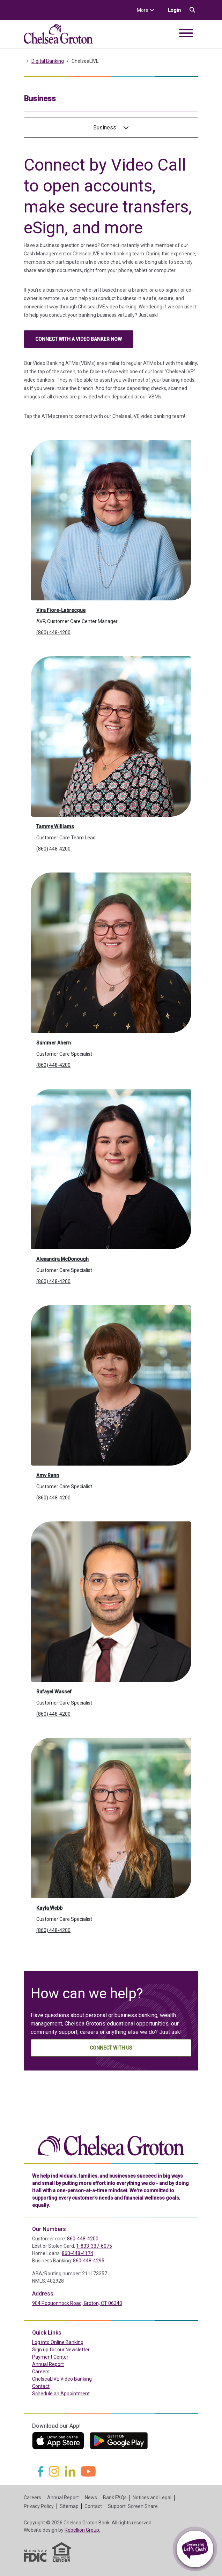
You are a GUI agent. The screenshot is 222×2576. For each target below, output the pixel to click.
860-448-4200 (82, 2238)
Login (177, 10)
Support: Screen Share (133, 2506)
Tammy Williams (55, 826)
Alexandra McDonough (62, 1259)
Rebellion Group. (82, 2530)
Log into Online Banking (72, 2342)
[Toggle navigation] (186, 34)
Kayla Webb (49, 1908)
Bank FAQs (115, 2497)
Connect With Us (111, 2048)
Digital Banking (47, 61)
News (91, 2497)
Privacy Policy (39, 2506)
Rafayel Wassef (54, 1691)
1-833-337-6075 (94, 2246)
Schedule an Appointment (61, 2393)
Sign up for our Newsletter (61, 2349)
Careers (41, 2371)
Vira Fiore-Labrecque (61, 610)
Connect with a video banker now (78, 339)
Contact (41, 2386)
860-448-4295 (88, 2260)
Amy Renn (47, 1475)
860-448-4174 (77, 2253)
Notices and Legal (152, 2497)
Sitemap (69, 2506)
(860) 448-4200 (53, 632)
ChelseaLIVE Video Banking (62, 2379)
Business (111, 127)
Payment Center (65, 2356)
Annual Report (48, 2364)
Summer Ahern (53, 1043)
